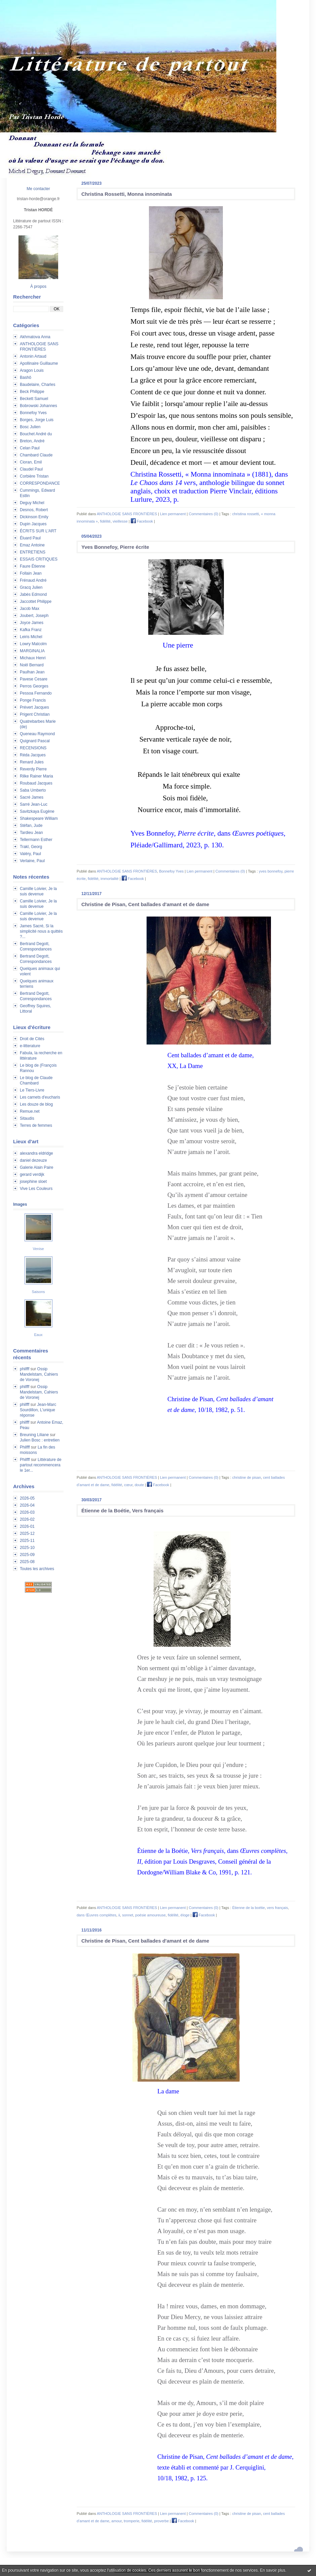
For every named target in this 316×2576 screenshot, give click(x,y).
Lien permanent (173, 514)
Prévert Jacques (34, 707)
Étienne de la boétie (248, 1908)
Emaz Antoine (32, 545)
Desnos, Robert (34, 509)
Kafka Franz (31, 629)
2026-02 (27, 1519)
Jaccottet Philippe (35, 601)
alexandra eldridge (36, 1153)
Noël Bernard (32, 665)
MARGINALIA (32, 651)
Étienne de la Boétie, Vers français (122, 1510)
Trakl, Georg (31, 846)
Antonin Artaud (33, 356)
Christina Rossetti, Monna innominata (126, 194)
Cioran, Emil (31, 462)
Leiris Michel (31, 636)
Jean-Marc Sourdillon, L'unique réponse (38, 1410)
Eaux (38, 1335)
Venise (38, 1249)
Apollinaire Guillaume (39, 363)
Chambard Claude (36, 455)
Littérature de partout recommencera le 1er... (41, 1465)
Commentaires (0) (203, 514)
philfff (24, 1369)
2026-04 (27, 1505)
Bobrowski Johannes (38, 405)
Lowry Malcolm (33, 643)
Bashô (25, 377)
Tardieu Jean (31, 832)
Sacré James (31, 797)
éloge (185, 1915)
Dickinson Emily (34, 517)
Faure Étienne (32, 566)
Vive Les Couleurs (36, 1188)
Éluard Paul (30, 538)
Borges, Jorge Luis (36, 419)
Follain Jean (31, 573)
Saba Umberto (33, 790)
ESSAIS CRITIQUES (38, 559)
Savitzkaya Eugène (37, 811)
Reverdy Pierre (33, 769)
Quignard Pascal (35, 741)
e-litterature (30, 1045)
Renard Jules (32, 762)
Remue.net (30, 1111)
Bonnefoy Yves (33, 412)
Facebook (142, 521)
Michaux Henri (33, 658)
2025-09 (27, 1554)
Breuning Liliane (34, 1434)
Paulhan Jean (32, 672)
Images (20, 1204)
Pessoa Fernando (36, 693)
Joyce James (31, 622)
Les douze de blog (36, 1104)
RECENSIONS (33, 748)
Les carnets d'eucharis (40, 1097)
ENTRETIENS (32, 552)
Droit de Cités (32, 1038)
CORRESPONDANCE (40, 483)
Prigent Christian (35, 714)
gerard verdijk (32, 1174)
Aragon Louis (32, 370)
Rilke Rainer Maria (36, 776)
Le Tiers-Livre (32, 1090)
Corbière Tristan (34, 476)
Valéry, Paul (30, 853)
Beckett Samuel (34, 398)
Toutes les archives (37, 1568)
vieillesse (120, 521)
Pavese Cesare (33, 679)
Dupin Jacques (33, 524)
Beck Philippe (32, 391)
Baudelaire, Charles (37, 384)
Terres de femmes (36, 1125)
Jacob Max (29, 608)
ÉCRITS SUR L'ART (38, 531)
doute (139, 1485)
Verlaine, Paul (32, 860)
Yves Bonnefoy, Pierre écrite (115, 547)
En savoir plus (272, 2570)
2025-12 (27, 1533)
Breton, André (32, 441)
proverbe (161, 2521)
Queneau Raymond (37, 733)
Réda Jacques (33, 755)
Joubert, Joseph (34, 615)
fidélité (105, 521)
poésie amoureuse (150, 1915)
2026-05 (27, 1498)
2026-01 (27, 1526)
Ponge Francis (33, 700)
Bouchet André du (36, 434)
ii (119, 1915)
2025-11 (27, 1540)
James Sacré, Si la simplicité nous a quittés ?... (41, 931)
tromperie (131, 2521)
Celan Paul (30, 448)
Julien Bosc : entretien (40, 1440)
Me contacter (38, 188)
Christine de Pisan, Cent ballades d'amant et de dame (145, 904)
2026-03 (27, 1512)
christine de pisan (246, 1477)
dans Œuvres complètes (96, 1915)
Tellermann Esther (36, 839)
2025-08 (27, 1561)
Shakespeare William (39, 818)
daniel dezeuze (33, 1160)
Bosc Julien (30, 427)
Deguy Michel (32, 502)
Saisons (38, 1292)
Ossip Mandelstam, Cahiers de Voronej (39, 1374)
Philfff (25, 1447)
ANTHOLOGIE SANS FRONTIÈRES (127, 514)
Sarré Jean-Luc (33, 804)
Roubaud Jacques (36, 783)
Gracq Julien (31, 587)
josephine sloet (33, 1181)
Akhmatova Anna (35, 337)
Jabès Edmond (33, 594)
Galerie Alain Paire (36, 1167)
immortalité (110, 879)
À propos (38, 286)
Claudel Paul (31, 469)
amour (116, 2521)
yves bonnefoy (270, 871)
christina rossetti (245, 514)
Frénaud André (33, 580)
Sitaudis (27, 1118)
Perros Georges (34, 686)
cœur (128, 1485)
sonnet (127, 1915)
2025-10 (27, 1547)
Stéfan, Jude (31, 825)
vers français (277, 1908)
